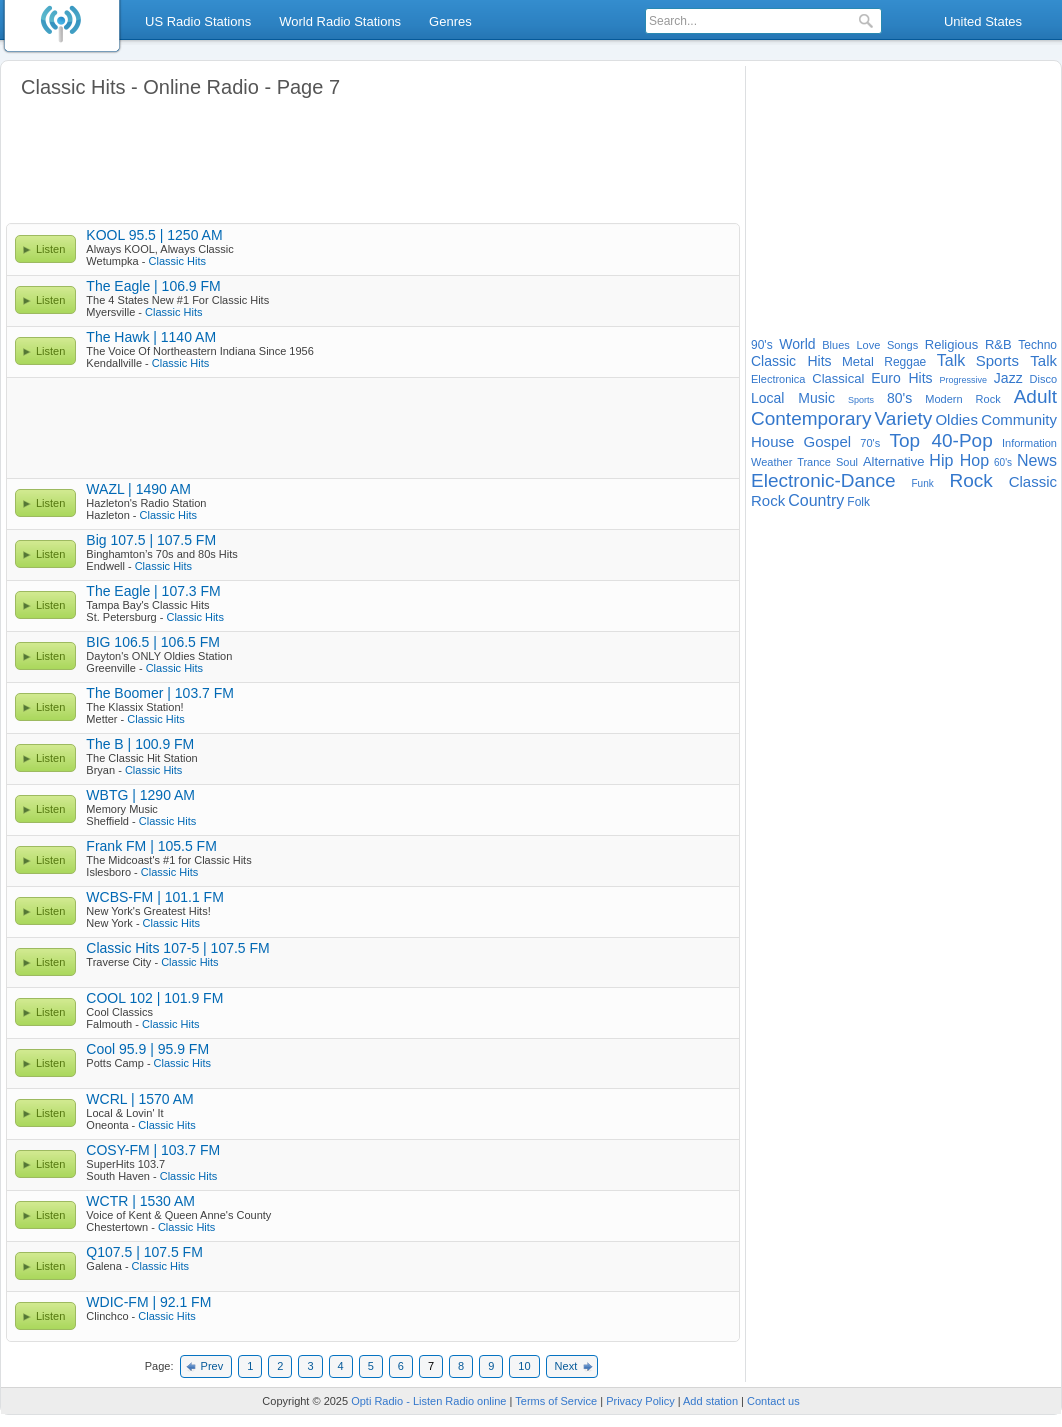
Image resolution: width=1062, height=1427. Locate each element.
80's (899, 398)
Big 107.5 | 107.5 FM (151, 540)
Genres (450, 21)
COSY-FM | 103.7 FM (153, 1150)
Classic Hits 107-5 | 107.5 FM (177, 948)
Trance (814, 462)
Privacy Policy (640, 1401)
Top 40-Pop (940, 440)
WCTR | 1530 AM (140, 1201)
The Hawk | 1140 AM (151, 337)
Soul (847, 462)
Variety (904, 418)
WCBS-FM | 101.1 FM (154, 897)
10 (524, 1366)
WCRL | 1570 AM (139, 1099)
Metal (858, 361)
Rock (971, 480)
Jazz (1008, 378)
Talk (951, 360)
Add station (710, 1401)
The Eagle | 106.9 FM (153, 286)
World (797, 344)
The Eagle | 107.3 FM (153, 591)
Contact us (773, 1401)
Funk (922, 483)
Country (816, 500)
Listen (50, 249)
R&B (998, 344)
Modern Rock (962, 399)
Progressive (963, 380)
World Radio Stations (340, 21)
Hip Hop (959, 460)
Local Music (793, 398)
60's (1003, 462)
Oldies (956, 419)
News (1037, 460)
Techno (1037, 345)
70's (870, 443)
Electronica (778, 379)
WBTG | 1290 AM (140, 795)
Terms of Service (556, 1401)
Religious (951, 344)
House (772, 441)
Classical (838, 378)
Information (1029, 443)
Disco (1044, 379)
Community (1019, 419)
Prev (212, 1366)
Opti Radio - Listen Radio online (428, 1401)
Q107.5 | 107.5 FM (144, 1252)
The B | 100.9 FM (140, 744)
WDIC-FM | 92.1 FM (148, 1302)
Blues (836, 345)
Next (566, 1366)
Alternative (893, 461)
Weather (771, 462)
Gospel (828, 441)
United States (983, 21)
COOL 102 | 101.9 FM (154, 998)
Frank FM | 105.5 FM (151, 846)
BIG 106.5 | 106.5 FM (153, 642)
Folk (858, 502)
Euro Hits (901, 378)
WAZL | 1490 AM (138, 489)
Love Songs (887, 345)
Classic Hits (177, 261)
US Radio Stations (198, 21)
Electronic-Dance (823, 480)
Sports (861, 400)
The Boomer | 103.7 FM (160, 693)
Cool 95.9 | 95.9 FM (147, 1049)
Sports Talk (1016, 360)
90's (762, 345)
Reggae (905, 362)
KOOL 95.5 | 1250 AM (154, 235)
